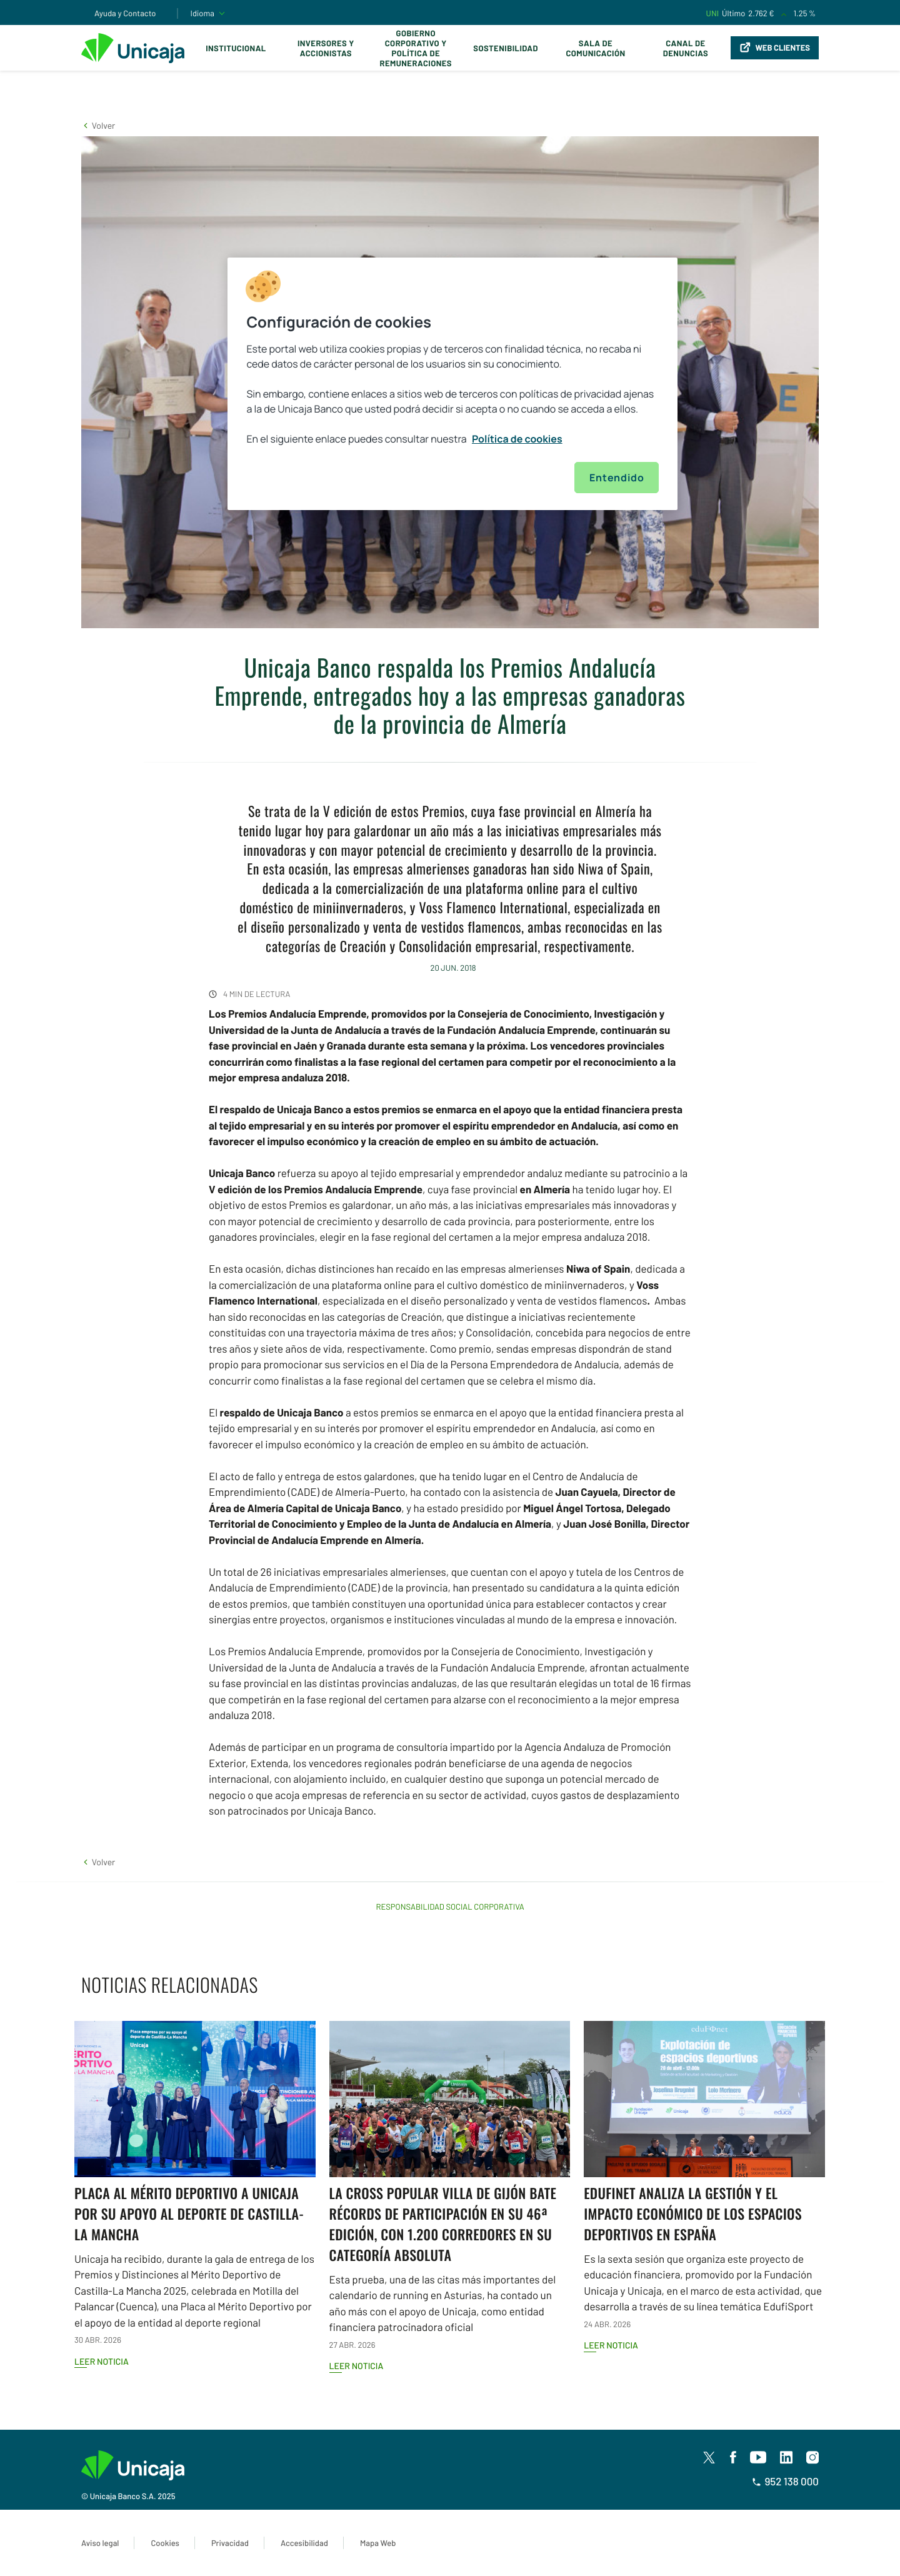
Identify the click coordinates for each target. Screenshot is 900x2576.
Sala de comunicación (595, 48)
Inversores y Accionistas (326, 48)
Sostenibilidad (505, 48)
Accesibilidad (304, 2543)
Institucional (236, 48)
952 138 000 (785, 2481)
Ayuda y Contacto (125, 13)
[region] (453, 384)
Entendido (616, 477)
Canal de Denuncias (685, 48)
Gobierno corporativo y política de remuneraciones (415, 48)
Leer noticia (101, 2361)
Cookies (165, 2543)
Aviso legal (100, 2543)
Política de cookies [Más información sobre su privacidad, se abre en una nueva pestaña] (517, 439)
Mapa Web (378, 2543)
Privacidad (230, 2543)
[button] (98, 125)
